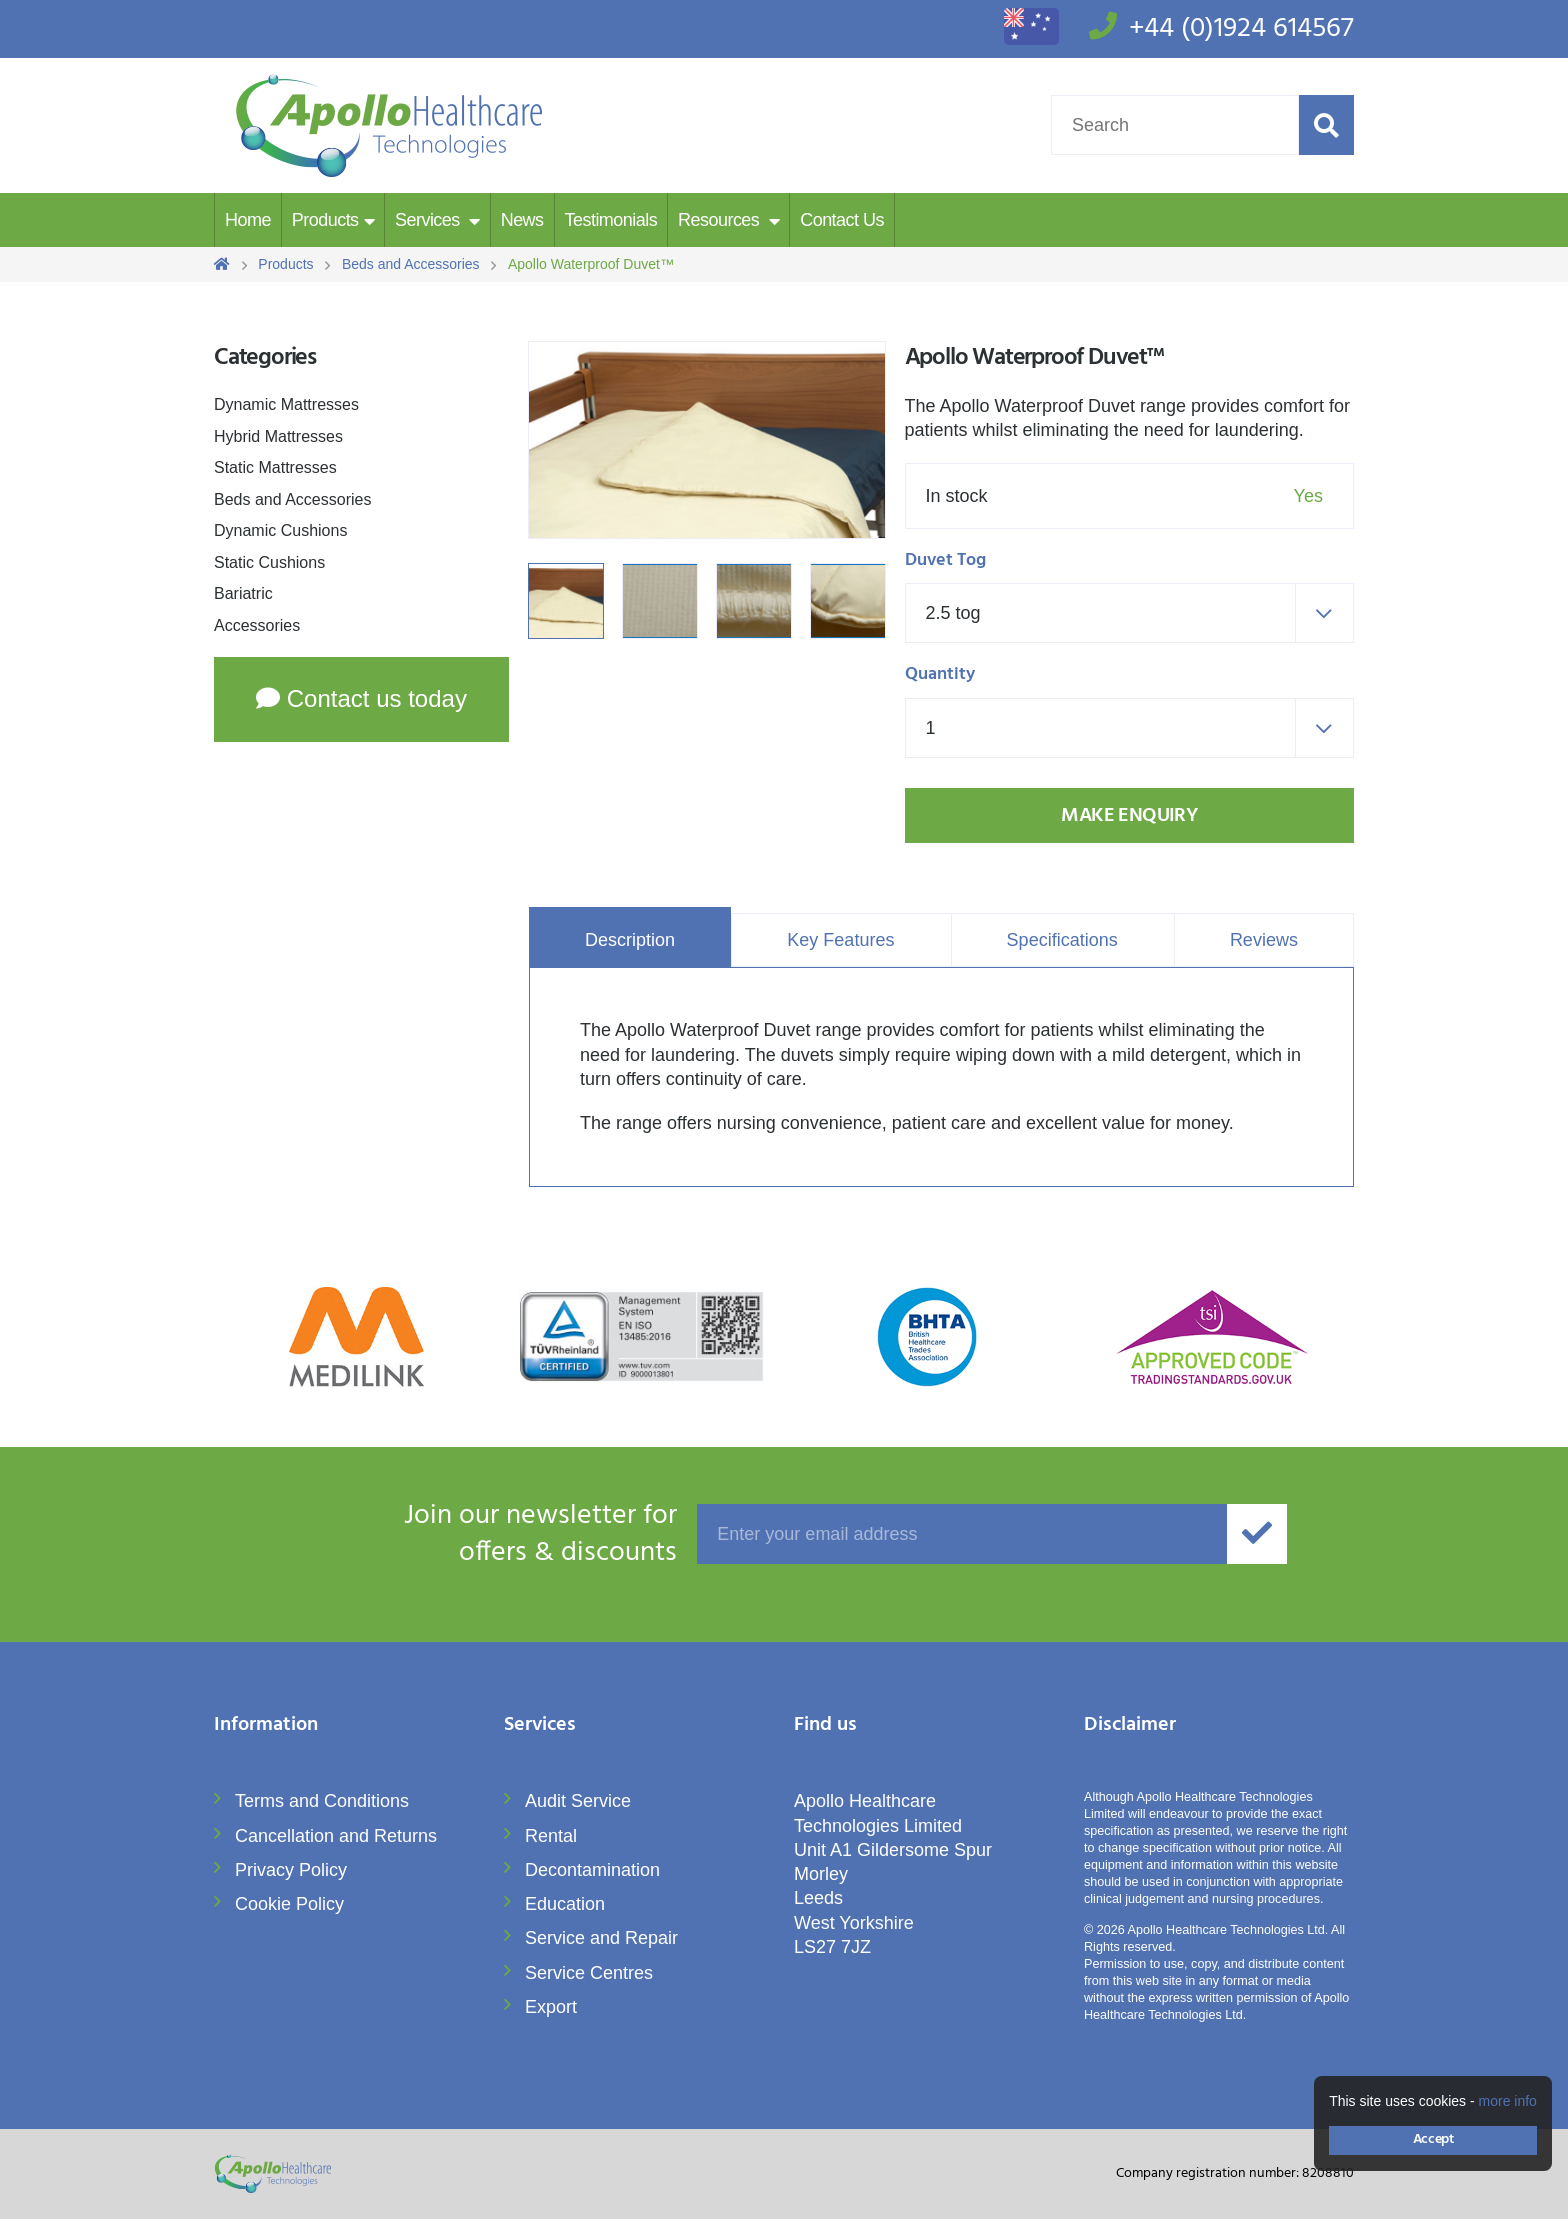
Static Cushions (269, 562)
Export (551, 2007)
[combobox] (1129, 613)
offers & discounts (445, 1535)
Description (630, 940)
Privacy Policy (291, 1870)
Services (429, 220)
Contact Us (842, 220)
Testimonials (611, 220)
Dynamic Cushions (280, 530)
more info (1508, 2101)
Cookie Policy (289, 1904)
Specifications (1062, 940)
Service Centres (589, 1973)
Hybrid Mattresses (278, 436)
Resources (721, 220)
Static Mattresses (275, 467)
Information (266, 1726)
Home (248, 220)
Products (325, 220)
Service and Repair (601, 1938)
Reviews (1264, 940)
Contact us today (361, 698)
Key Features (840, 940)
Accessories (257, 625)
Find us (825, 1726)
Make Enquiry (1129, 816)
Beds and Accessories (292, 499)
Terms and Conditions (322, 1801)
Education (565, 1904)
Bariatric (243, 593)
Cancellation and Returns (336, 1836)
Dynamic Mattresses (286, 404)
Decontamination (592, 1870)
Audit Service (578, 1801)
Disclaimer (1130, 1726)
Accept (1433, 2139)
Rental (551, 1836)
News (522, 220)
